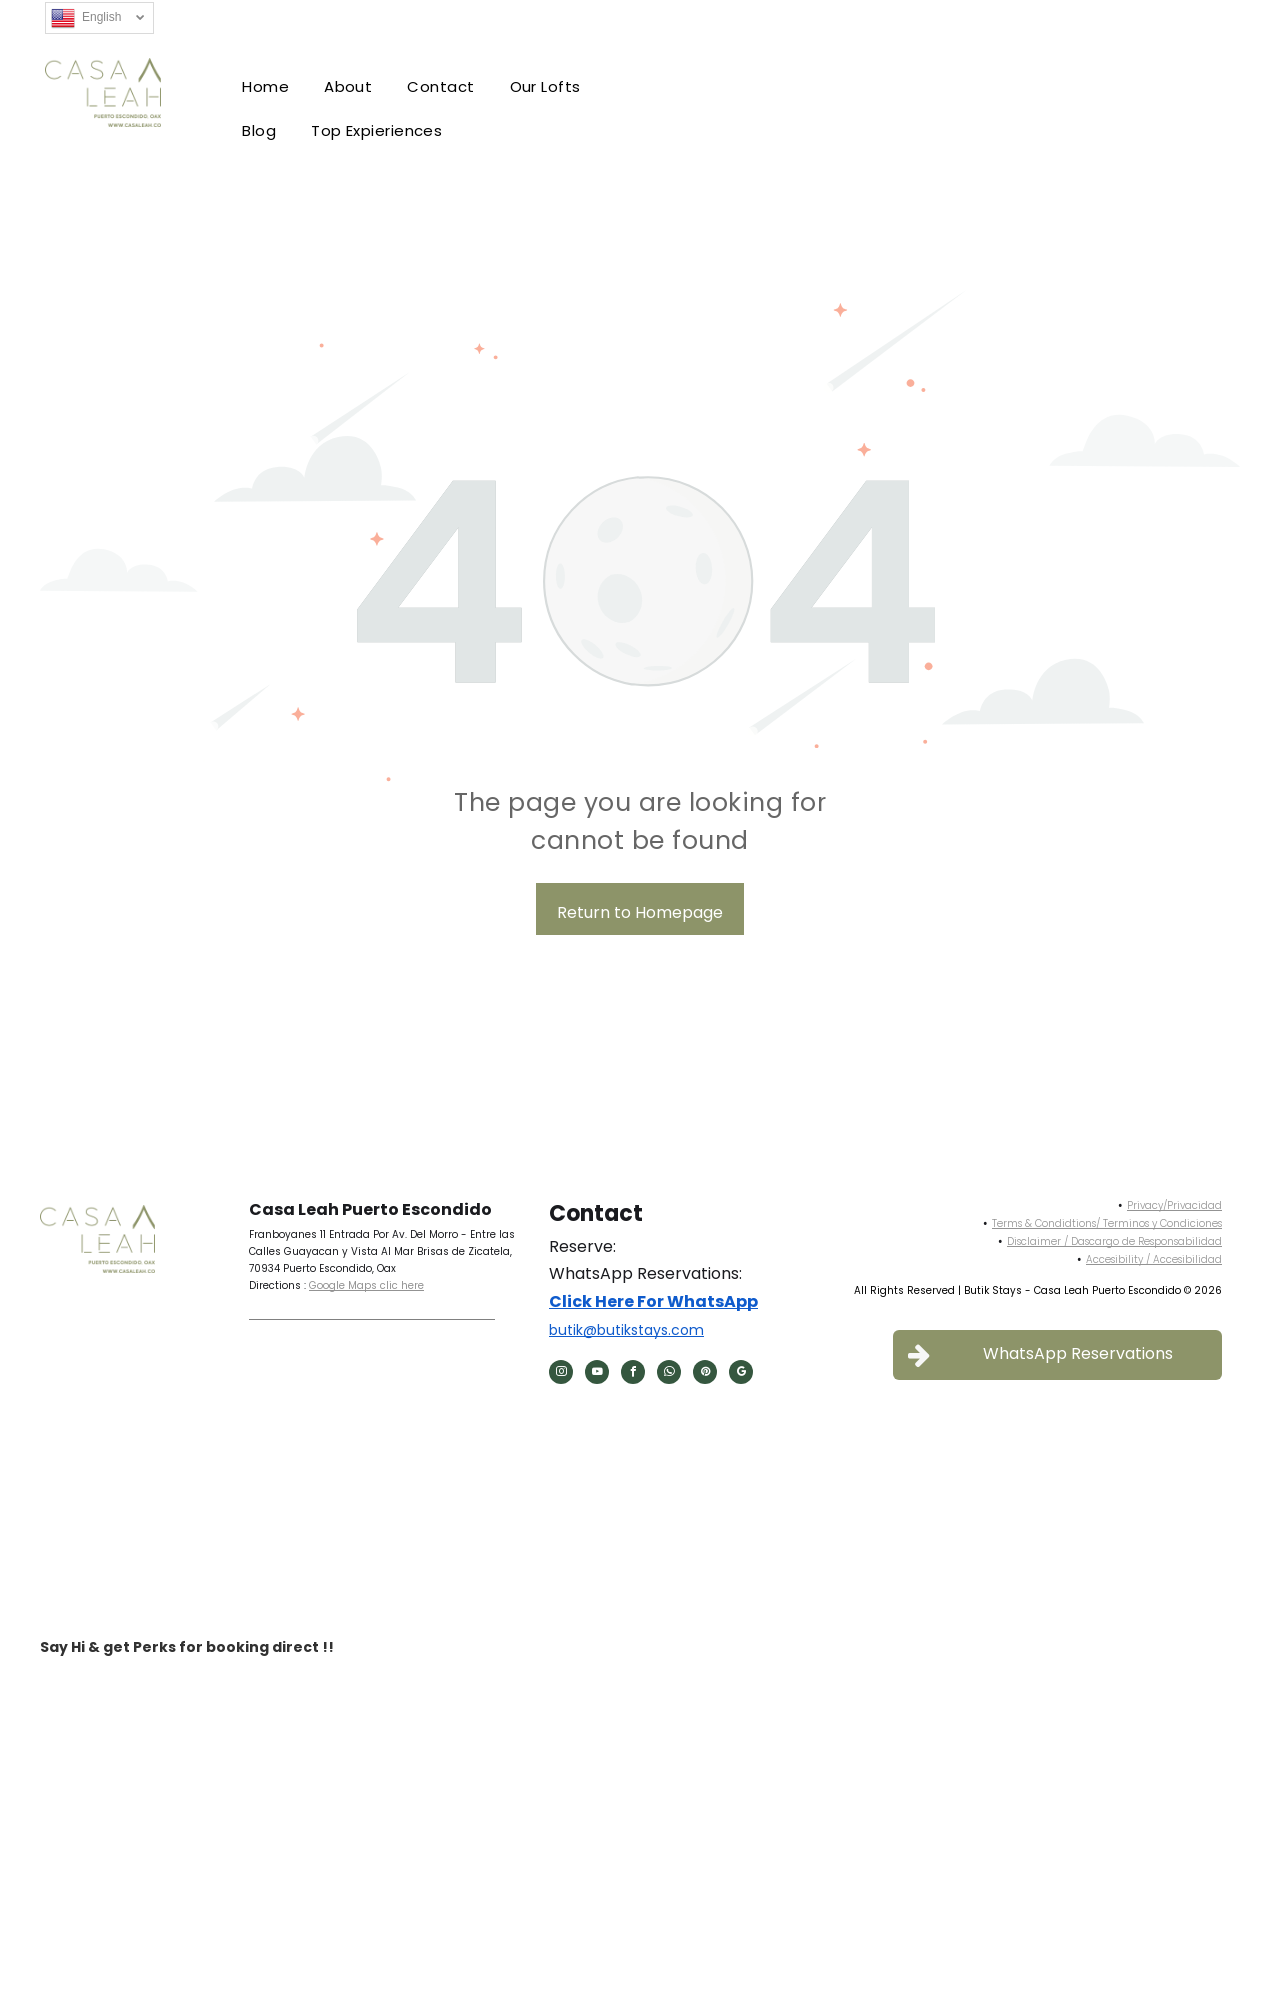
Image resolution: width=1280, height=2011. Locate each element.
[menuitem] (269, 87)
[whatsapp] (669, 1374)
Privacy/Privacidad (1174, 1205)
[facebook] (633, 1374)
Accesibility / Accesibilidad (1154, 1259)
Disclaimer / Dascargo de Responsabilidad (1114, 1241)
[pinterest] (705, 1374)
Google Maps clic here (366, 1285)
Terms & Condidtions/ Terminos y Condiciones (1107, 1223)
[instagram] (561, 1374)
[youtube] (597, 1374)
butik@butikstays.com (626, 1330)
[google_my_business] (741, 1374)
